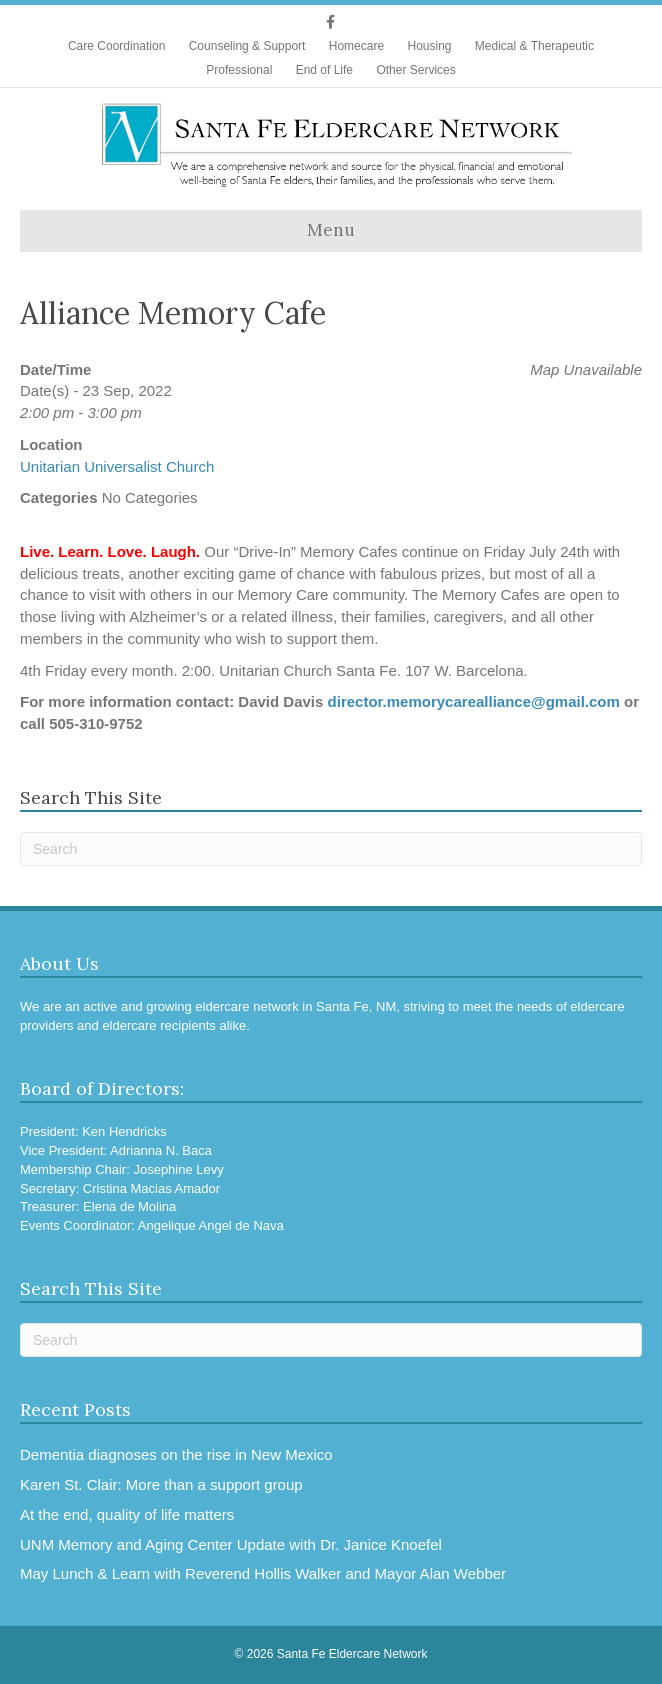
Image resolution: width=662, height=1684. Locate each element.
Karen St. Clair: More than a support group (161, 1484)
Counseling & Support (247, 46)
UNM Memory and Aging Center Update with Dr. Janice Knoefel (231, 1544)
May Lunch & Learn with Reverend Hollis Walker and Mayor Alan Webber (263, 1573)
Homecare (356, 46)
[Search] (331, 849)
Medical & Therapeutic (534, 46)
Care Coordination (116, 46)
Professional (239, 70)
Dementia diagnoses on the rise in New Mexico (176, 1454)
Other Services (415, 70)
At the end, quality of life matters (127, 1514)
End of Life (324, 70)
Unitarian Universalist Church (117, 466)
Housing (429, 46)
